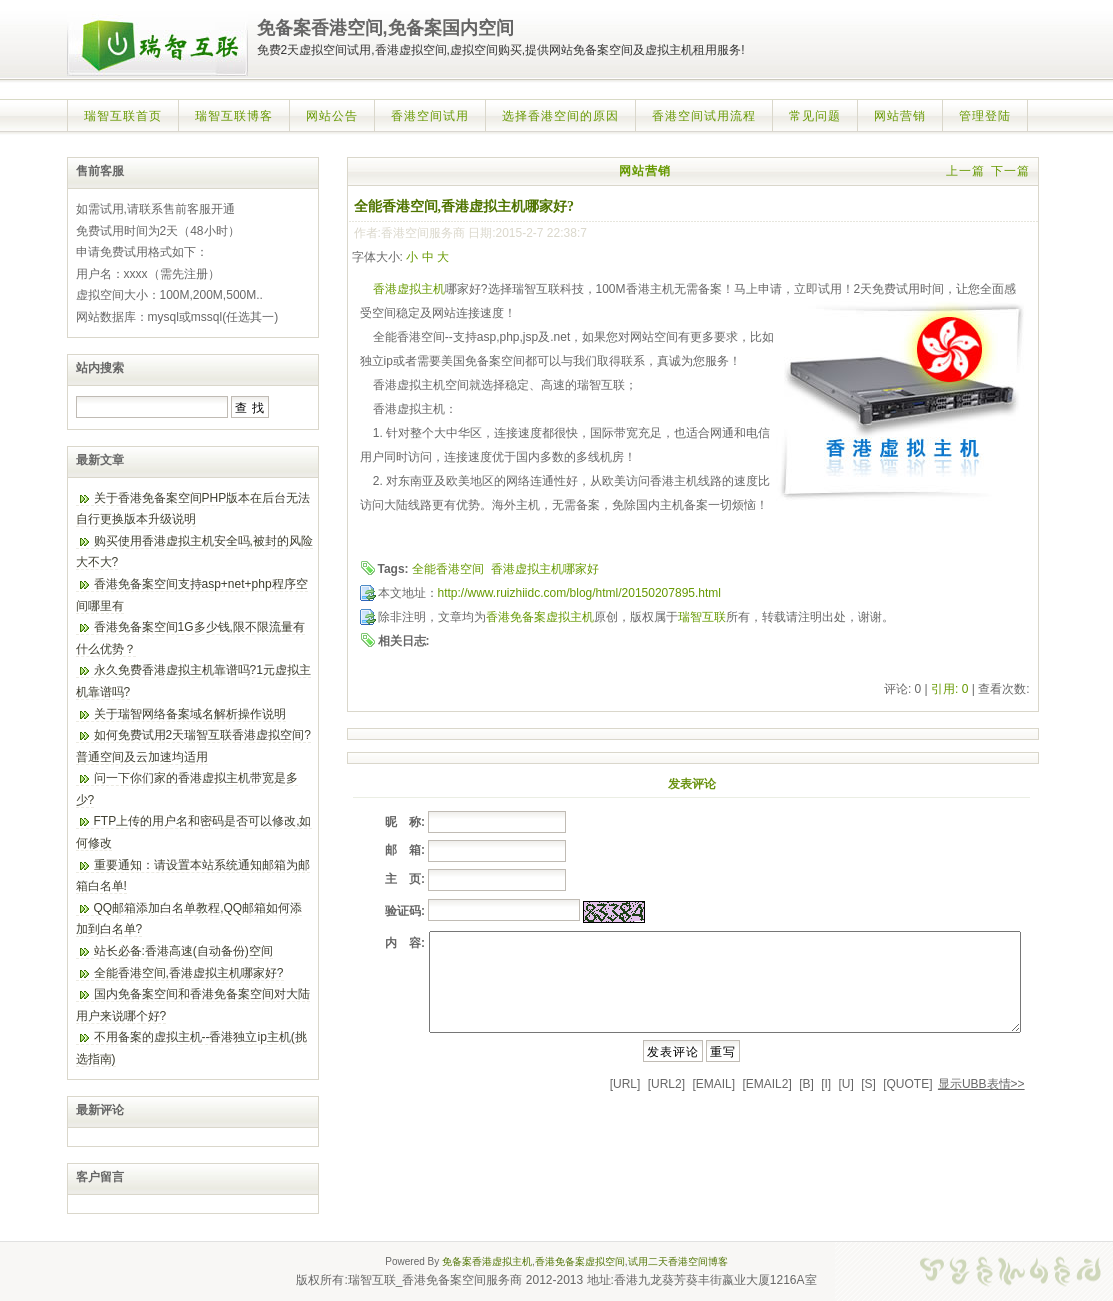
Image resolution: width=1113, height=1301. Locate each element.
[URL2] (666, 1084)
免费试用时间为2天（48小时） (158, 231)
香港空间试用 (430, 116)
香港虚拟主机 (409, 289)
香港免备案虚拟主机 (540, 617)
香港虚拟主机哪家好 (545, 569)
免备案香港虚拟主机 (487, 1261)
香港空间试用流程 (704, 116)
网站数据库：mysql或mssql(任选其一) (177, 317)
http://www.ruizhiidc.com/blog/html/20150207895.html (579, 593)
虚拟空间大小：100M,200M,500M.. (169, 295)
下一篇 (1010, 171)
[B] (806, 1084)
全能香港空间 (448, 569)
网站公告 (332, 116)
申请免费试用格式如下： (142, 252)
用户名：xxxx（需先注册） (148, 274)
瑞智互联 (702, 617)
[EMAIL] (713, 1084)
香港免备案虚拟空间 (580, 1261)
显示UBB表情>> (981, 1084)
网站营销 (900, 116)
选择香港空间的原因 (560, 116)
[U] (846, 1084)
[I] (826, 1084)
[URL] (625, 1084)
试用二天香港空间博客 (678, 1261)
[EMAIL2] (766, 1084)
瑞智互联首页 (123, 116)
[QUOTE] (907, 1084)
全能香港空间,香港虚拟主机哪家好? (189, 973)
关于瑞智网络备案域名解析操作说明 (190, 714)
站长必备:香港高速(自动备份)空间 (183, 951)
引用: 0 (949, 689)
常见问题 (815, 116)
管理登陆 (985, 116)
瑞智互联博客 (234, 116)
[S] (868, 1084)
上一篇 (965, 171)
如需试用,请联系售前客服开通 (155, 209)
